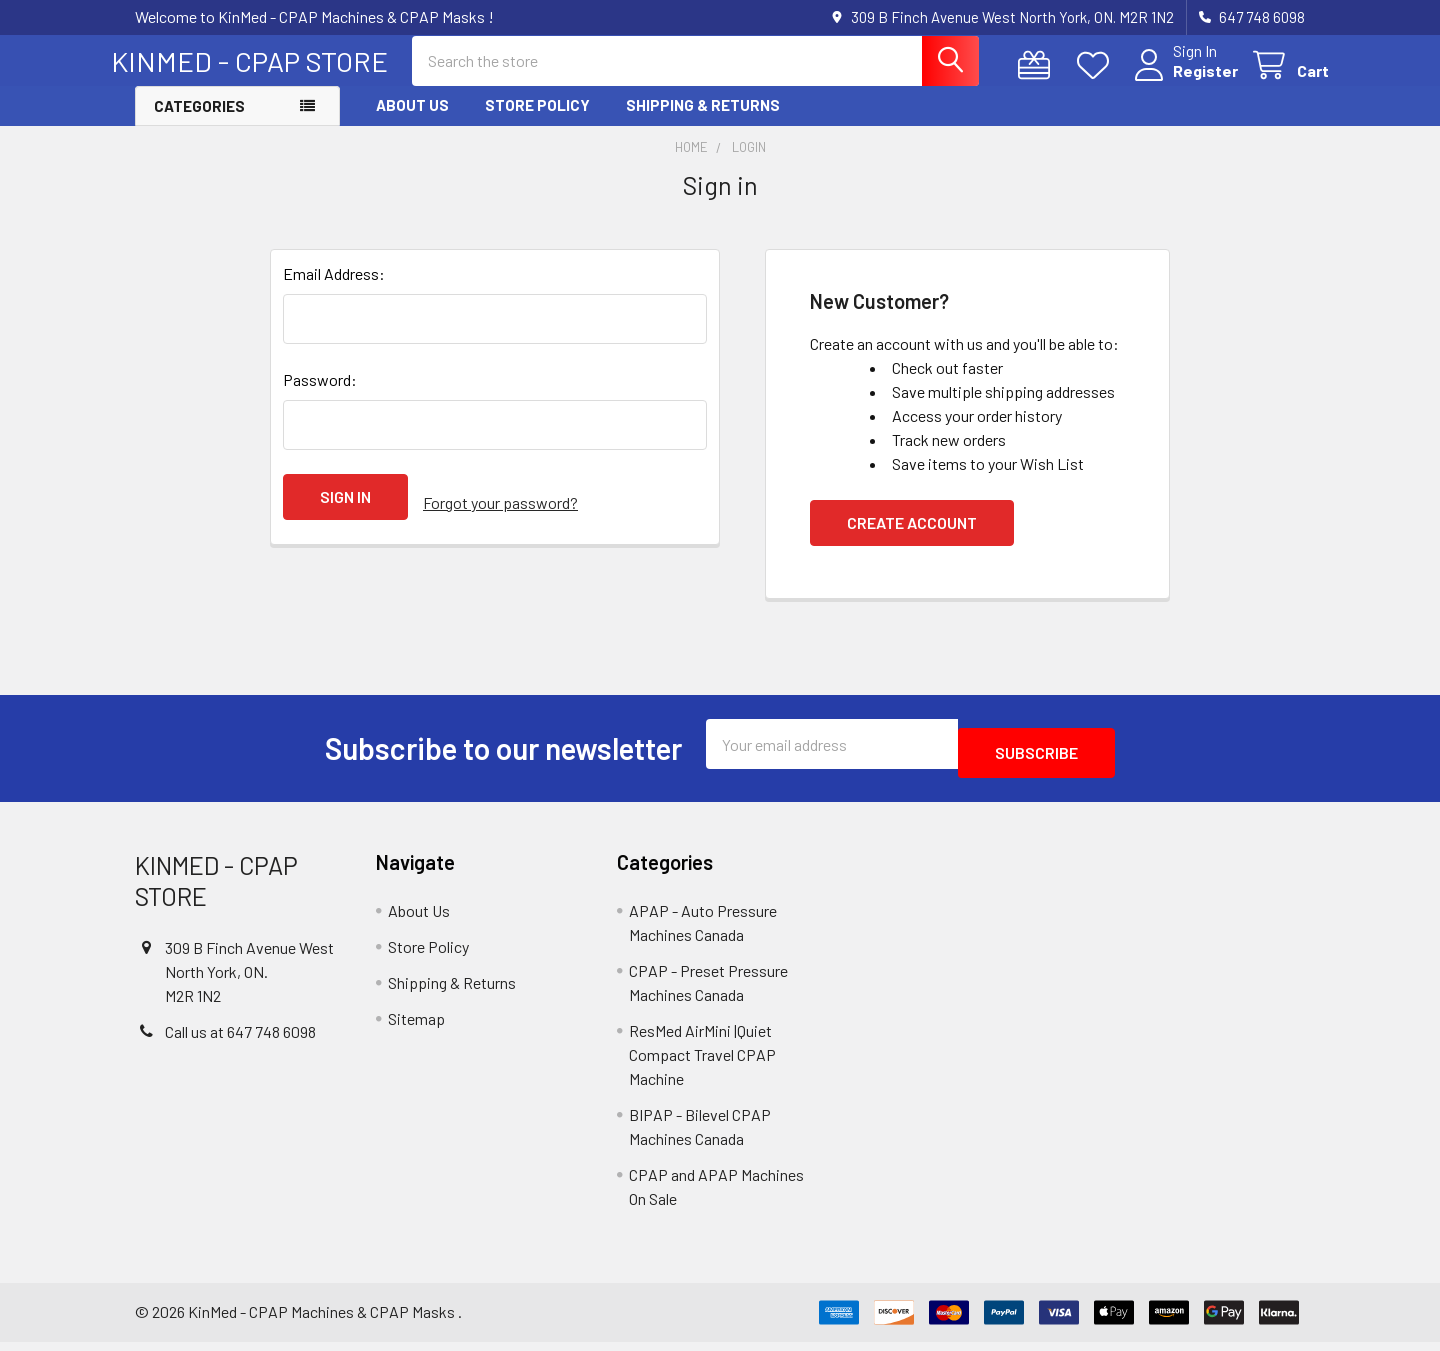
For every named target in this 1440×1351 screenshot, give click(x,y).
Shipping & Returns (703, 123)
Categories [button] (199, 124)
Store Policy (537, 123)
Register (1181, 82)
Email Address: (334, 291)
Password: (320, 397)
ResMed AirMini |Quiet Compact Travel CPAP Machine (702, 1063)
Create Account (912, 540)
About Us (412, 123)
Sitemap (416, 1027)
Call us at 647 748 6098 (240, 1041)
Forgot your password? (500, 514)
